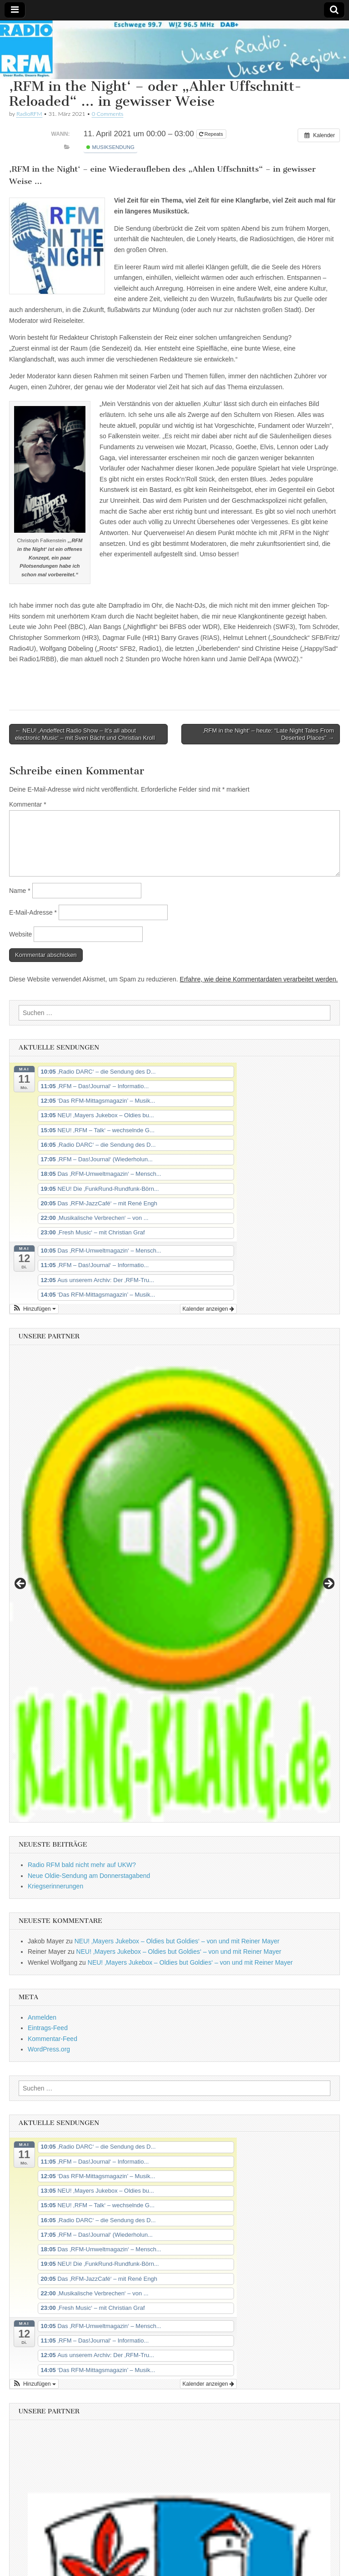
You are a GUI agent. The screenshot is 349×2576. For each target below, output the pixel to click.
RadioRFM (29, 113)
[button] (34, 1308)
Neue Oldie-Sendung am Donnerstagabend (89, 1875)
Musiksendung (110, 147)
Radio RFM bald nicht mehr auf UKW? (82, 1864)
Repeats (211, 134)
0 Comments (108, 113)
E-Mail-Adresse (33, 912)
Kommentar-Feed (52, 2038)
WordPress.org (49, 2049)
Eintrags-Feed (48, 2027)
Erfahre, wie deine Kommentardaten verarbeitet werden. (259, 979)
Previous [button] (21, 1584)
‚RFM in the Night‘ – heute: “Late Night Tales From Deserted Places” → (268, 734)
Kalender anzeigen (208, 1309)
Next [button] (328, 1584)
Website (20, 934)
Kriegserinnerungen (55, 1886)
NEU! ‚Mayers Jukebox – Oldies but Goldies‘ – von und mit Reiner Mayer (177, 1941)
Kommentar (27, 804)
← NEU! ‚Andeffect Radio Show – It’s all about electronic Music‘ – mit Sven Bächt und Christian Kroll (85, 734)
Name (19, 890)
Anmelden (42, 2017)
